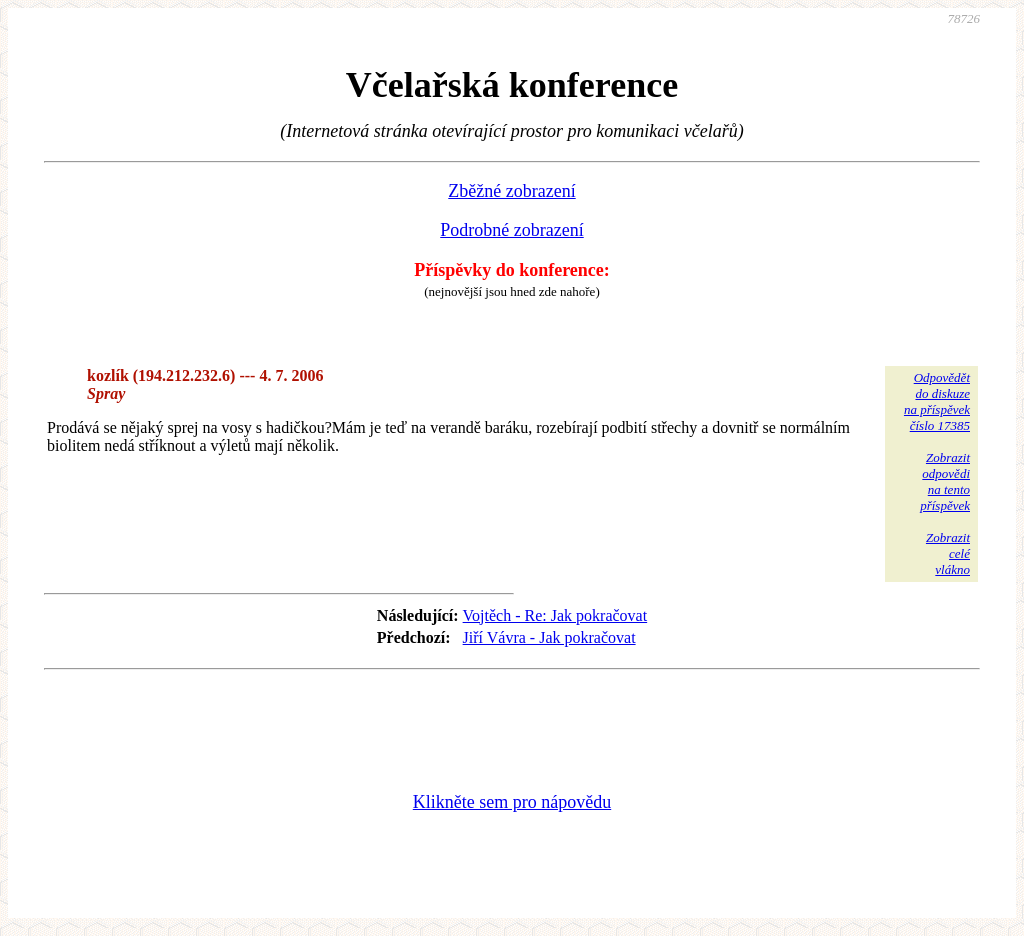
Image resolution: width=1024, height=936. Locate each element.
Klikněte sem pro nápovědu (512, 802)
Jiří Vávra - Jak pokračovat (549, 637)
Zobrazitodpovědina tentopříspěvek (945, 481)
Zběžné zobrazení (511, 191)
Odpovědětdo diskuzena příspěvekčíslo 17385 (937, 401)
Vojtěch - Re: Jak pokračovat (555, 615)
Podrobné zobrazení (511, 230)
